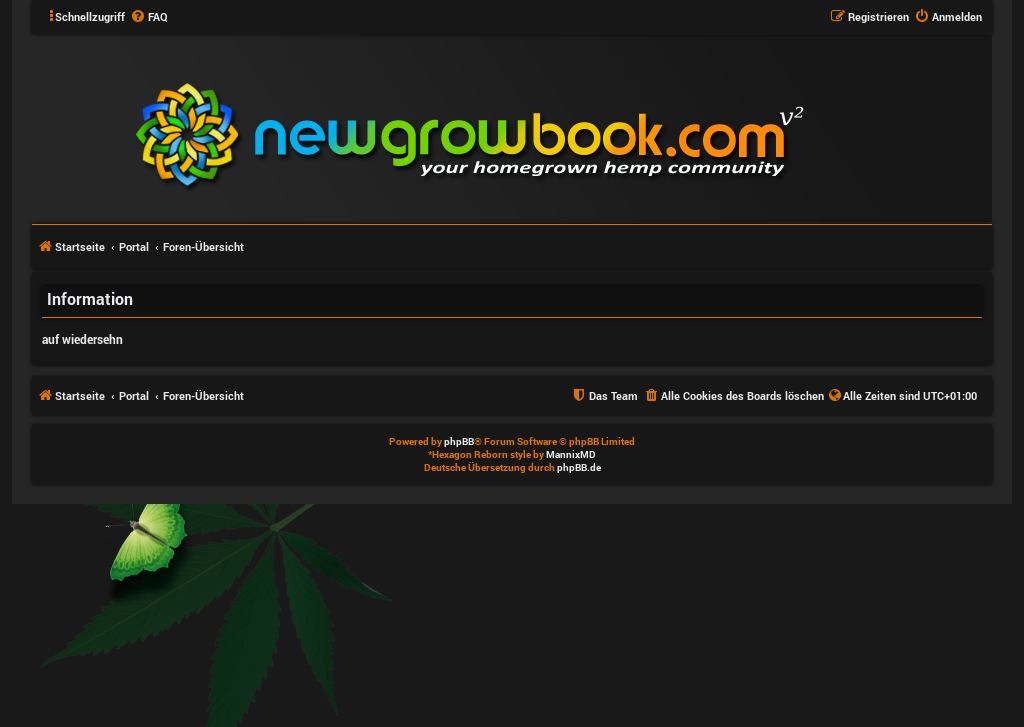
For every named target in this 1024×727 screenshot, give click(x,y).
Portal (134, 246)
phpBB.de (579, 467)
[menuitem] (149, 17)
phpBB (459, 441)
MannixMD (571, 454)
